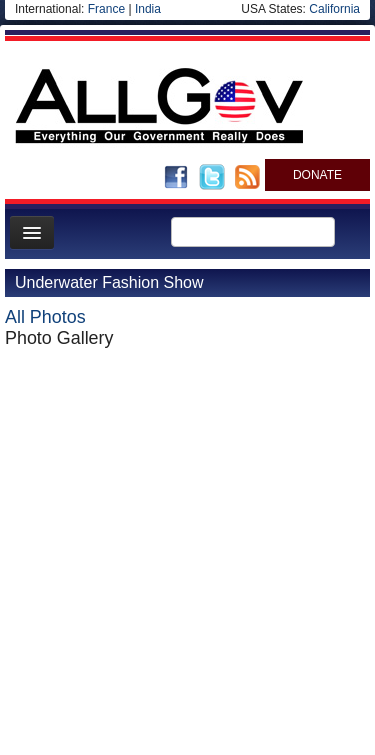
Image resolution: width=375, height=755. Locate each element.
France (106, 9)
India (148, 9)
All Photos (45, 317)
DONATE (317, 175)
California (334, 9)
